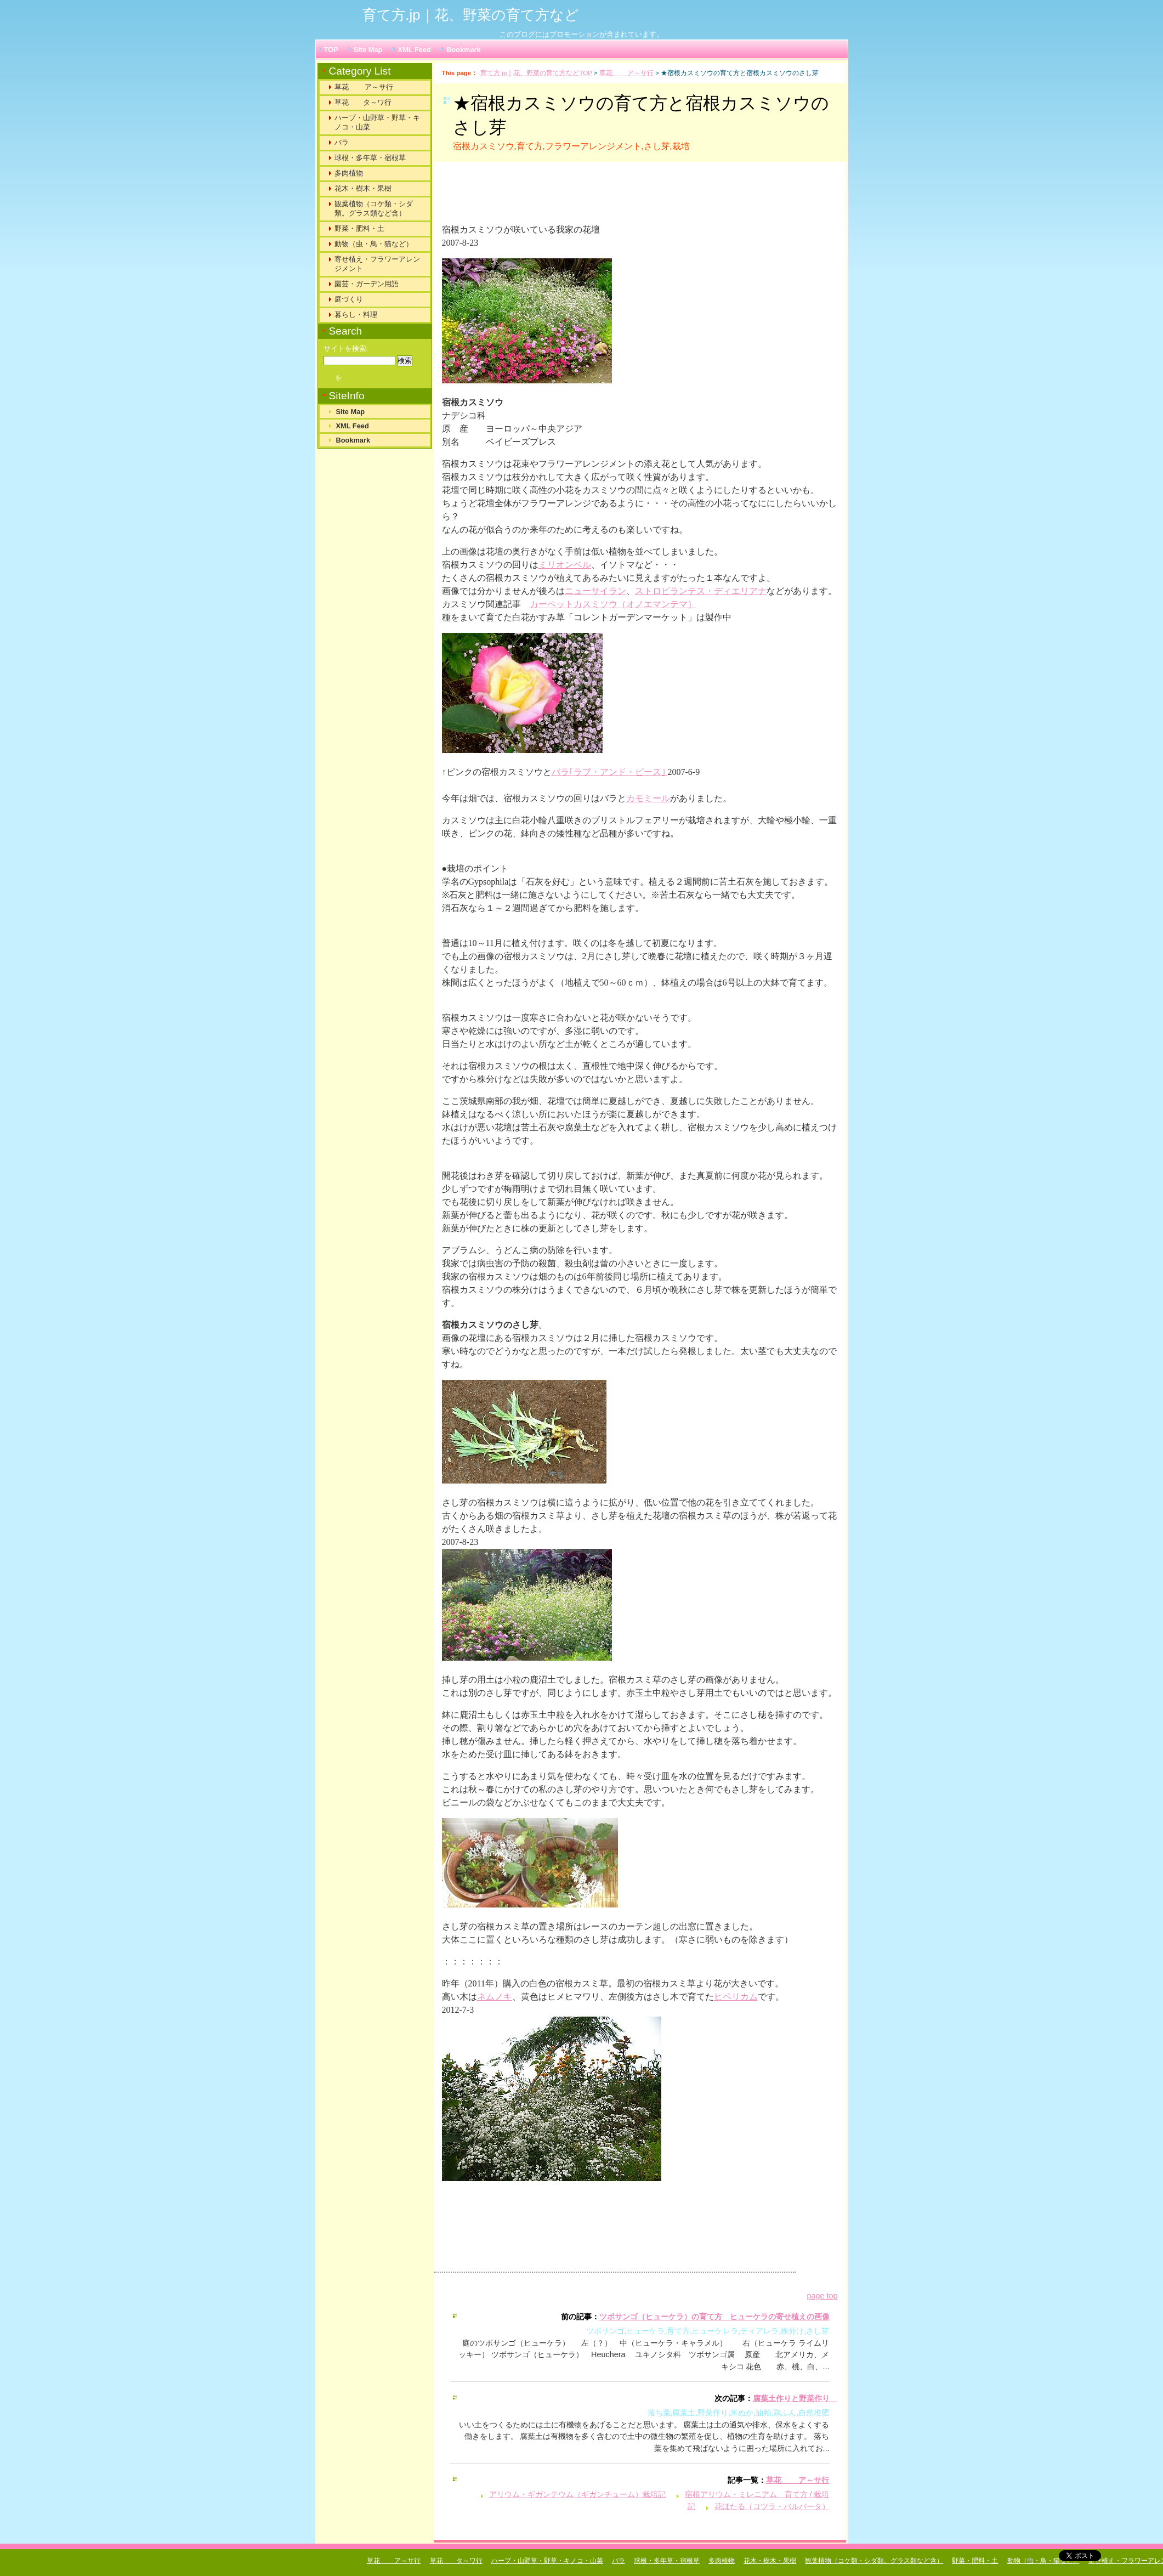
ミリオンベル (564, 564)
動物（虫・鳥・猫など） (373, 244)
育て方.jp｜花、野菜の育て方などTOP (536, 73)
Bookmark (463, 50)
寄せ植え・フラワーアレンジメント (377, 264)
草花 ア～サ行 (626, 73)
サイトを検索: (346, 349)
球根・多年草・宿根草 (370, 158)
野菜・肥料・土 (359, 228)
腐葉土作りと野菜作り (795, 2398)
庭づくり (348, 299)
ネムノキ (494, 1996)
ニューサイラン (595, 591)
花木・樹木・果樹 (363, 188)
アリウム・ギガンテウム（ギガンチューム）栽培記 (577, 2494)
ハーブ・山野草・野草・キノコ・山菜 (377, 122)
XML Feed (414, 50)
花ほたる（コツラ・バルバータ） (772, 2506)
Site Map (368, 50)
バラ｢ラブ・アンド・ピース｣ (610, 772)
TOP (331, 50)
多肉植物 (348, 173)
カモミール (648, 798)
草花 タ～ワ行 (363, 102)
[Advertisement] (578, 197)
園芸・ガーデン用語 (366, 284)
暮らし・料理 (355, 314)
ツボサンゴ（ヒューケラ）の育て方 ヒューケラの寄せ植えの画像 (714, 2316)
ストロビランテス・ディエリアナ (701, 591)
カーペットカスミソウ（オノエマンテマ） (613, 604)
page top (822, 2295)
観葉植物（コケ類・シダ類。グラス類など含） (373, 208)
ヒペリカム (736, 1996)
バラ (341, 142)
